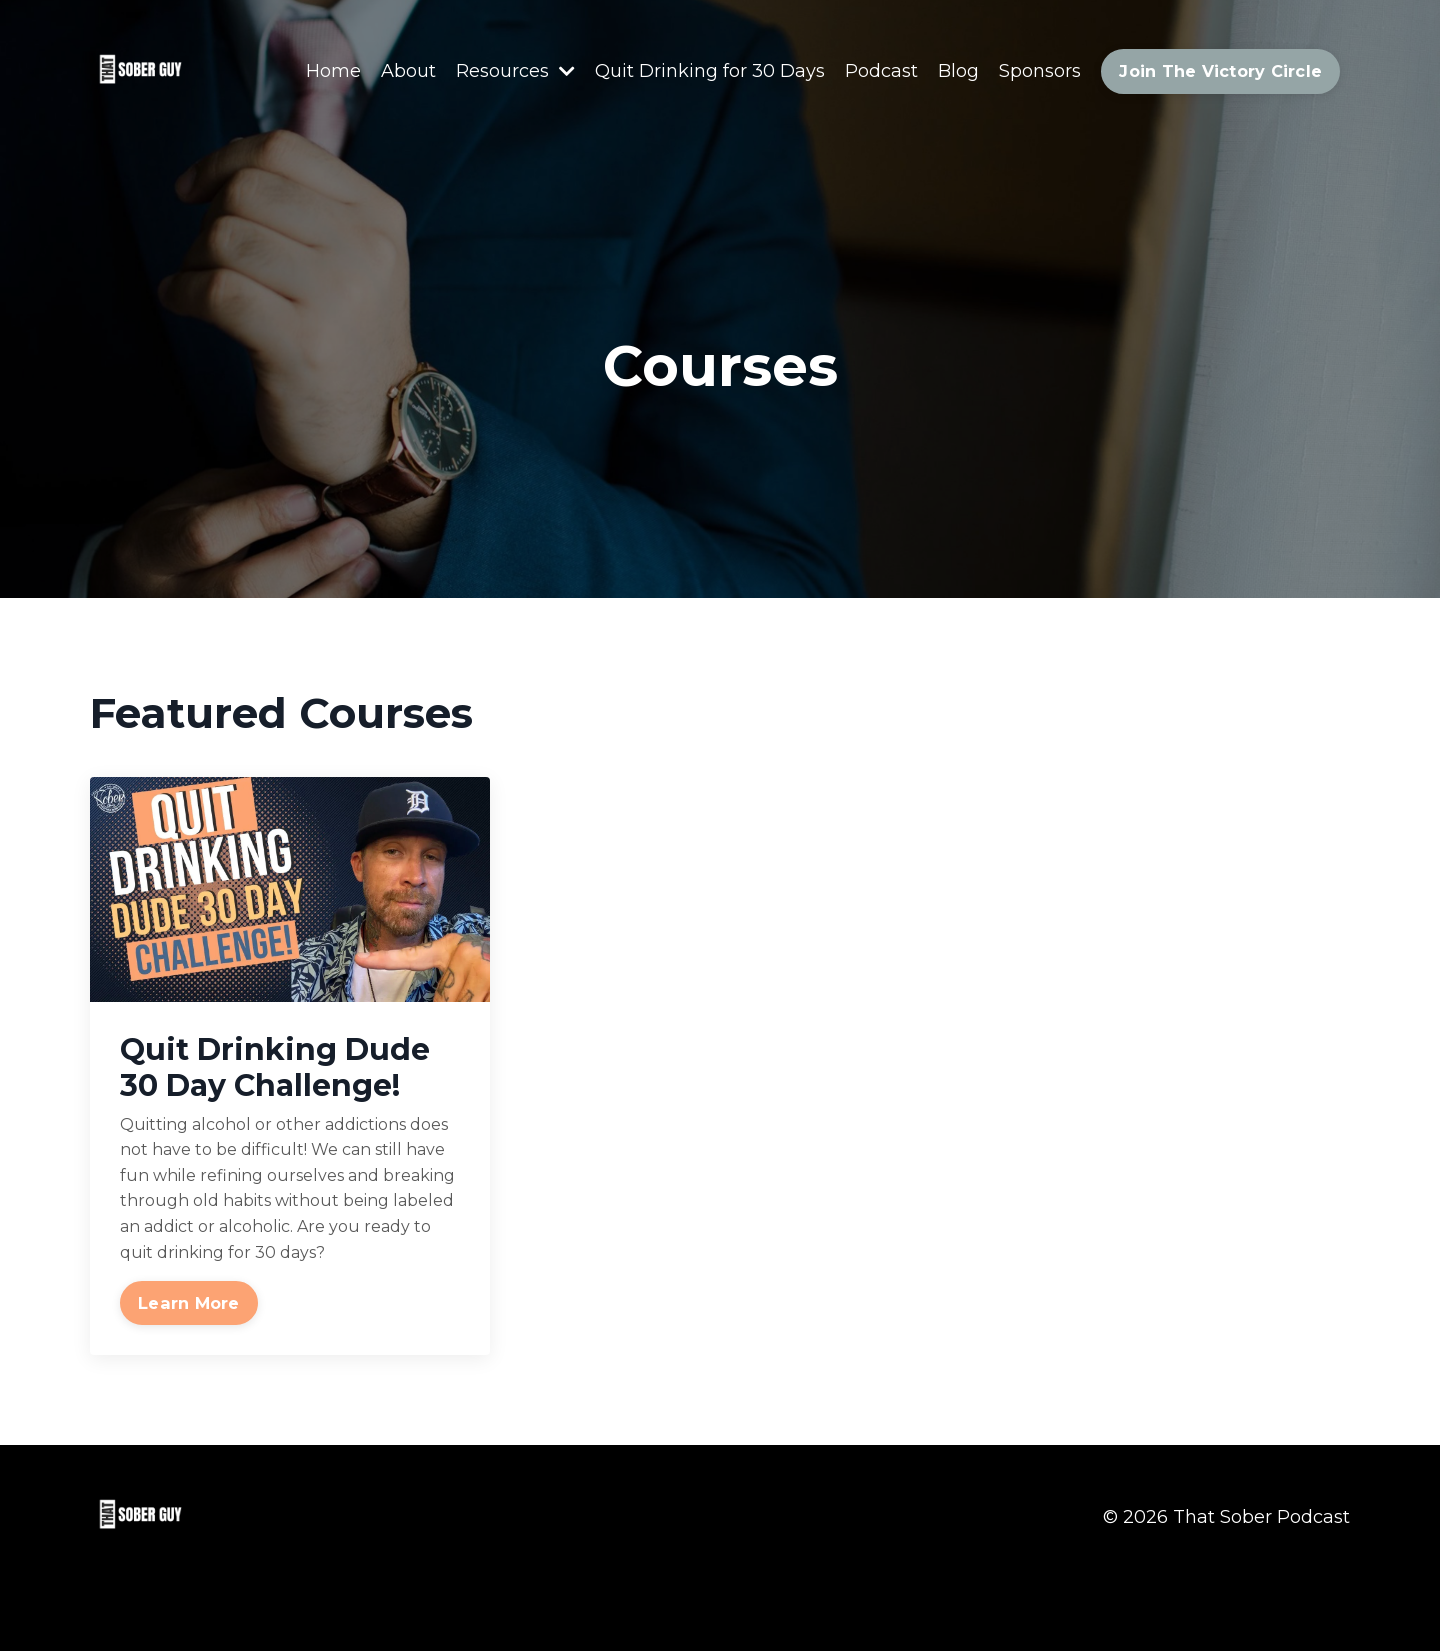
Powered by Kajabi (1285, 1599)
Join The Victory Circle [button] (1220, 71)
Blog (958, 71)
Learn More (189, 1303)
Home (333, 71)
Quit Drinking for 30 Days (710, 71)
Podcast (881, 71)
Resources (515, 71)
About (408, 71)
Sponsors (1040, 71)
